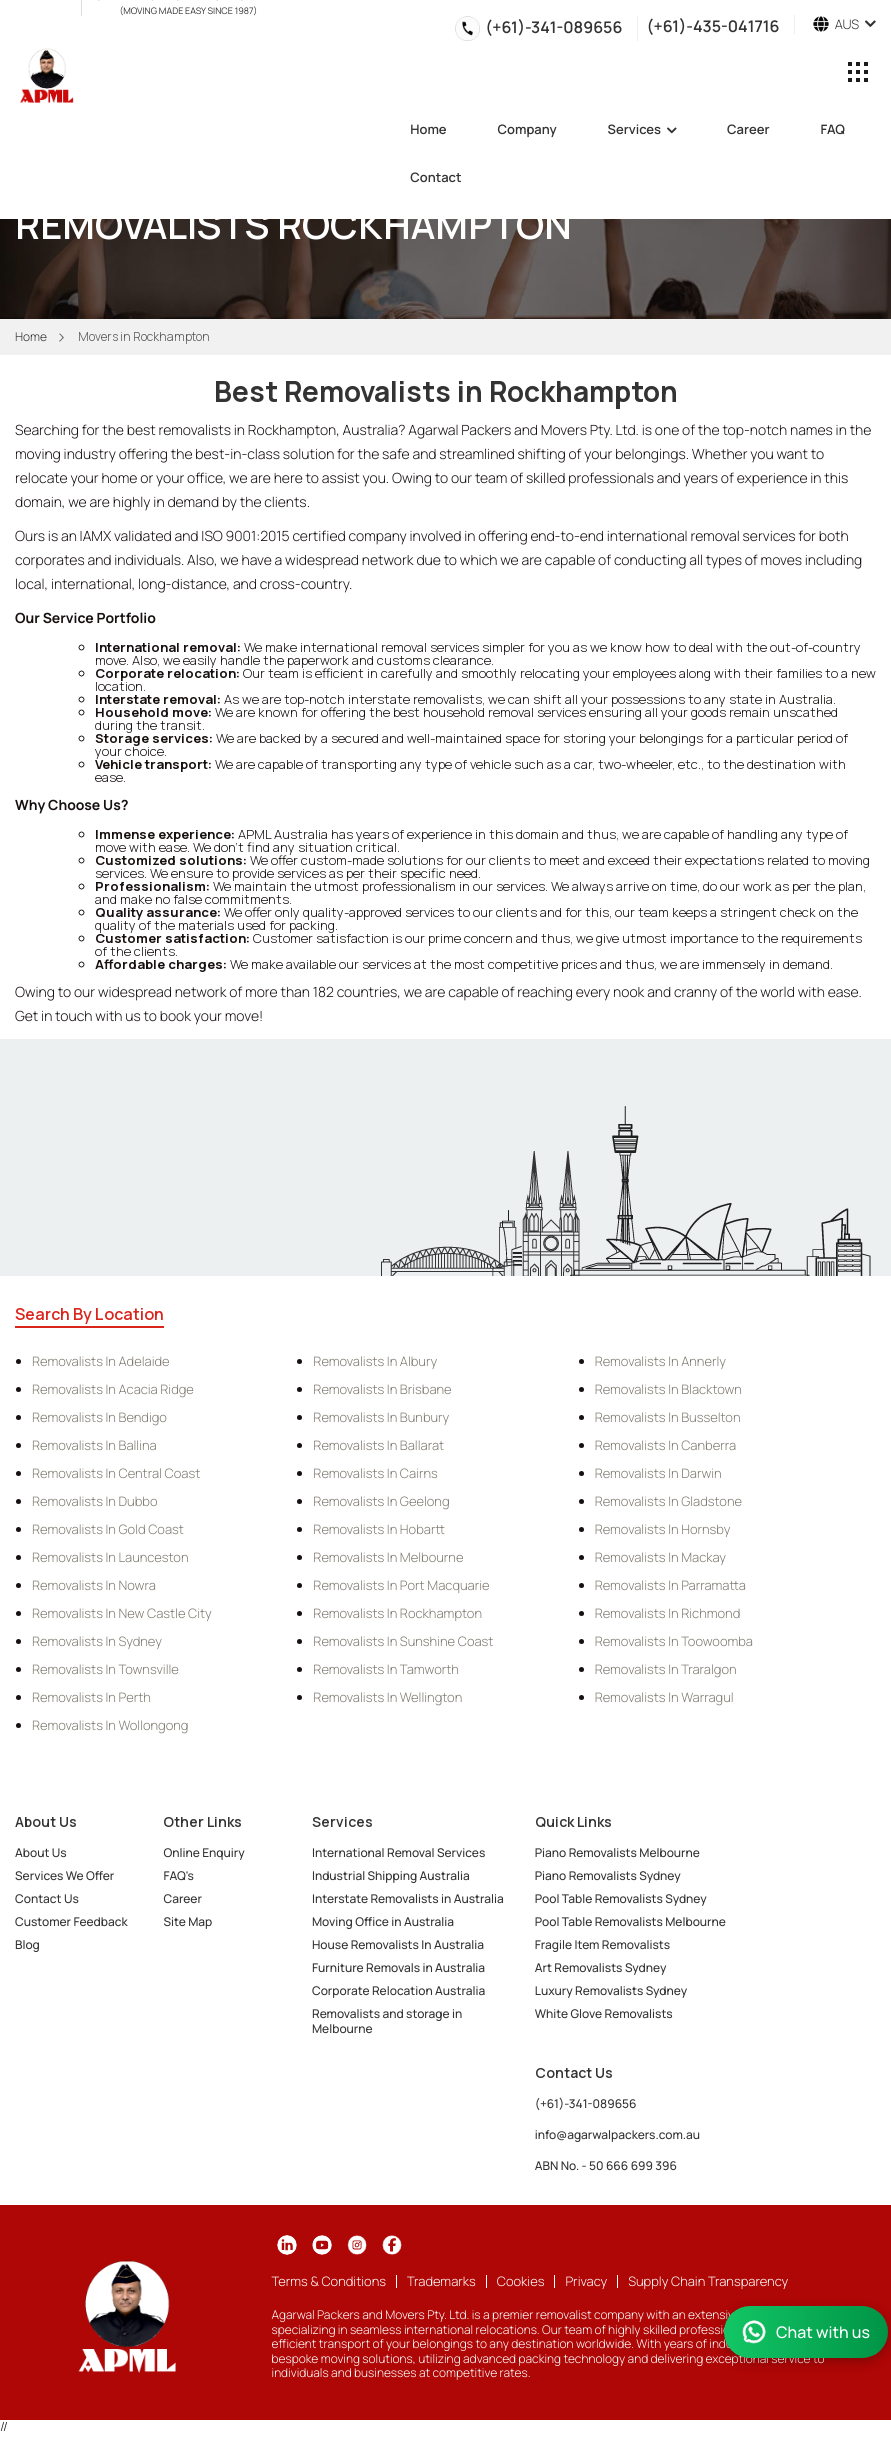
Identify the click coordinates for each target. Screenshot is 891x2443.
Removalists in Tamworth (386, 1669)
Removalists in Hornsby (663, 1529)
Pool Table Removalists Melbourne (630, 1921)
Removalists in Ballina (94, 1445)
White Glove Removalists (604, 2013)
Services (642, 130)
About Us (41, 1852)
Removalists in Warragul (664, 1697)
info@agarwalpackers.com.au (617, 2134)
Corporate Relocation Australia (398, 1990)
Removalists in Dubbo (94, 1501)
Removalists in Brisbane (382, 1389)
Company (527, 130)
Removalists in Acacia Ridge (113, 1389)
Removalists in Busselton (668, 1417)
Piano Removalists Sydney (608, 1875)
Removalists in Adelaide (101, 1361)
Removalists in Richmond (668, 1613)
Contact (435, 178)
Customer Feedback (71, 1921)
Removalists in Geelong (381, 1501)
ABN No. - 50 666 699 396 (606, 2165)
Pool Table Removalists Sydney (621, 1898)
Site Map (187, 1921)
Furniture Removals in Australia (398, 1967)
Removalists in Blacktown (668, 1389)
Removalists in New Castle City (122, 1613)
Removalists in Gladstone (668, 1501)
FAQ (832, 130)
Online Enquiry (203, 1852)
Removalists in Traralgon (666, 1669)
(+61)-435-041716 (712, 24)
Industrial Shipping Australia (391, 1875)
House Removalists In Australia (398, 1944)
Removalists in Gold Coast (108, 1529)
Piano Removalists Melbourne (617, 1852)
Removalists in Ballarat (378, 1445)
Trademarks (441, 2281)
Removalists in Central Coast (116, 1473)
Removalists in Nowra (94, 1585)
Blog (27, 1944)
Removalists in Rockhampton (397, 1613)
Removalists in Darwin (658, 1473)
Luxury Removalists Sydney (611, 1990)
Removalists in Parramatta (670, 1585)
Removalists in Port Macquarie (401, 1585)
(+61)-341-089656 (553, 27)
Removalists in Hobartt (378, 1529)
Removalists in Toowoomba (674, 1641)
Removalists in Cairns (375, 1473)
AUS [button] (844, 24)
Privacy (586, 2281)
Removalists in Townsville (105, 1669)
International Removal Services (398, 1852)
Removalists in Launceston (110, 1557)
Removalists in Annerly (660, 1361)
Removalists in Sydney (97, 1641)
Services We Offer (64, 1875)
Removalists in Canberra (665, 1445)
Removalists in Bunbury (381, 1417)
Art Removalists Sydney (601, 1967)
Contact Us (47, 1898)
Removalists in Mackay (660, 1557)
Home (428, 130)
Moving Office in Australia (383, 1921)
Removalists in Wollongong (110, 1725)
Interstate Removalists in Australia (408, 1898)
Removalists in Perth (91, 1697)
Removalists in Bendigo (99, 1417)
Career (748, 130)
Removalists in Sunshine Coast (403, 1641)
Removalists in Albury (375, 1361)
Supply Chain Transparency (708, 2281)
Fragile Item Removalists (602, 1944)
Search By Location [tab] (89, 1314)
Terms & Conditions (329, 2281)
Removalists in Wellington (387, 1697)
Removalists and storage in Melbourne (387, 2021)
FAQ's (178, 1875)
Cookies (521, 2281)
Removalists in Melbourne (388, 1557)
